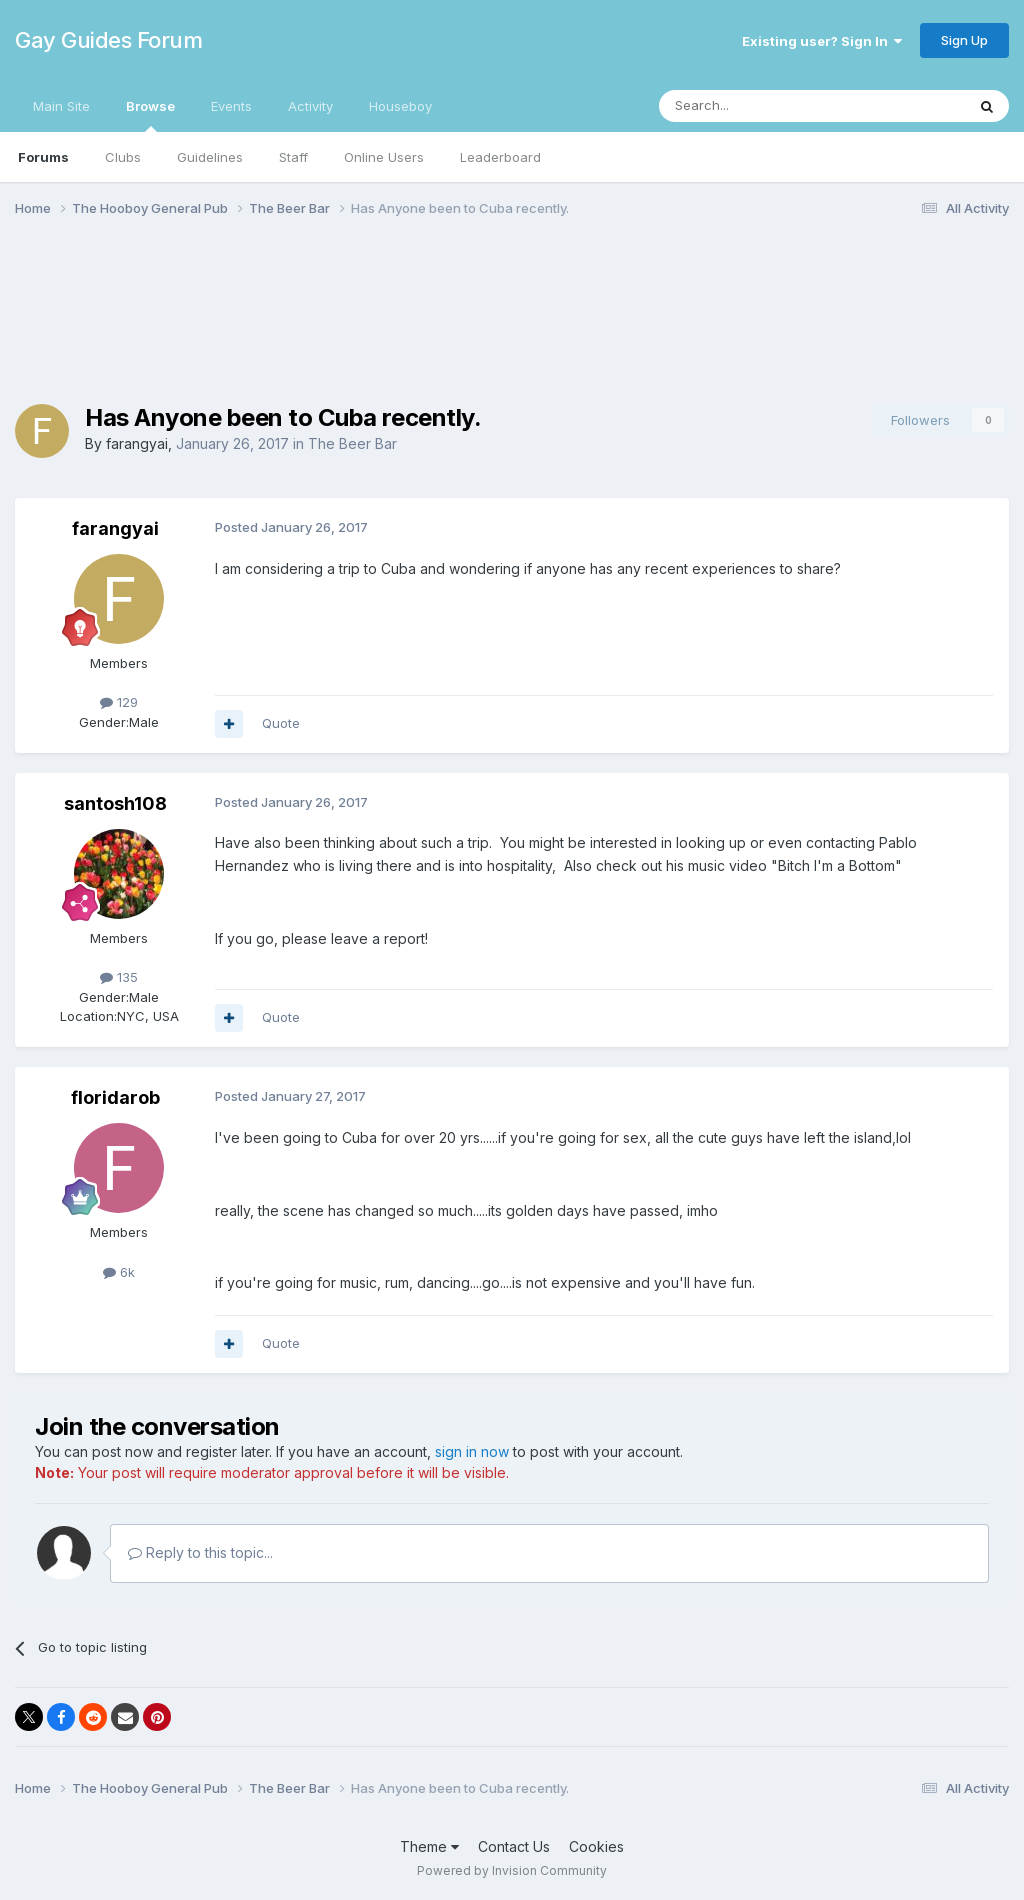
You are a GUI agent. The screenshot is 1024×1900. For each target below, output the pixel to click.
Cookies (596, 1846)
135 (119, 977)
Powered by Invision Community (512, 1870)
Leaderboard (500, 157)
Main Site (61, 106)
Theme (429, 1846)
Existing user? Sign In (822, 41)
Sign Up (964, 40)
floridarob (115, 1097)
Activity (310, 106)
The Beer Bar (352, 443)
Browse (150, 115)
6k (119, 1272)
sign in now (472, 1451)
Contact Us (514, 1846)
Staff (293, 157)
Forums (43, 157)
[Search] (761, 106)
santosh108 (115, 803)
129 (119, 702)
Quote (281, 723)
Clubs (123, 157)
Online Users (384, 157)
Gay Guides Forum (108, 40)
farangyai (137, 443)
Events (231, 106)
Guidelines (210, 157)
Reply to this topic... (200, 1552)
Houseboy (400, 106)
